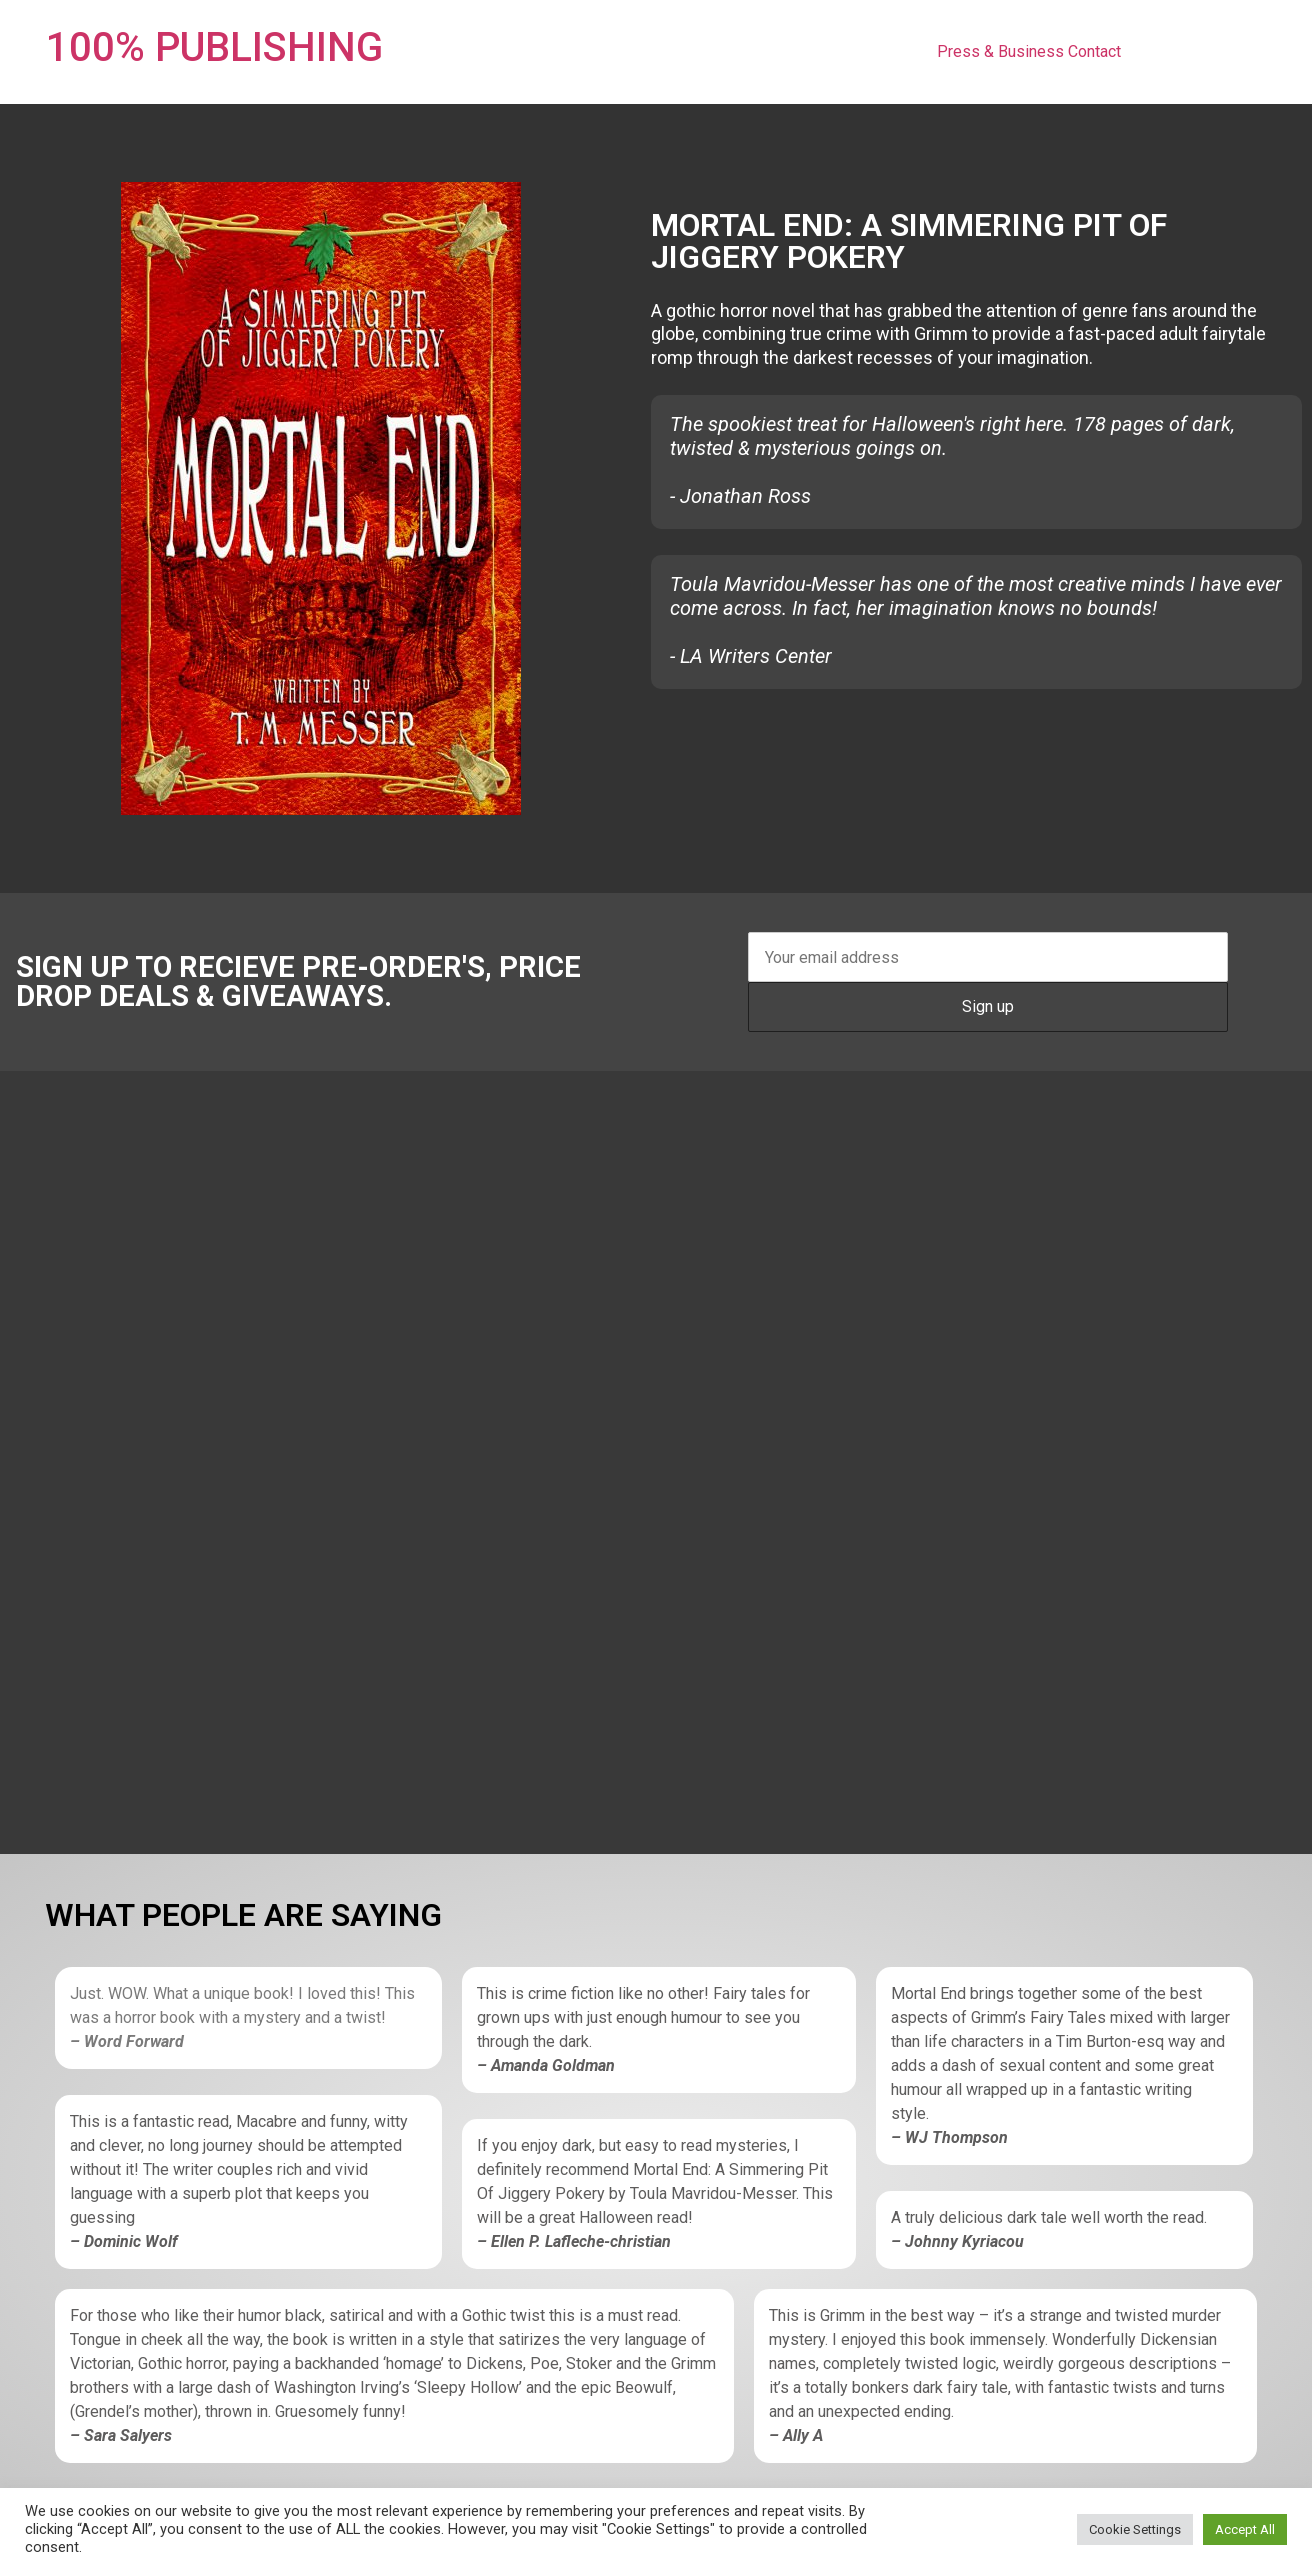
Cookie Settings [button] (1135, 2529)
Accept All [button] (1245, 2529)
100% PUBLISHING (214, 47)
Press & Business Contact (1029, 51)
